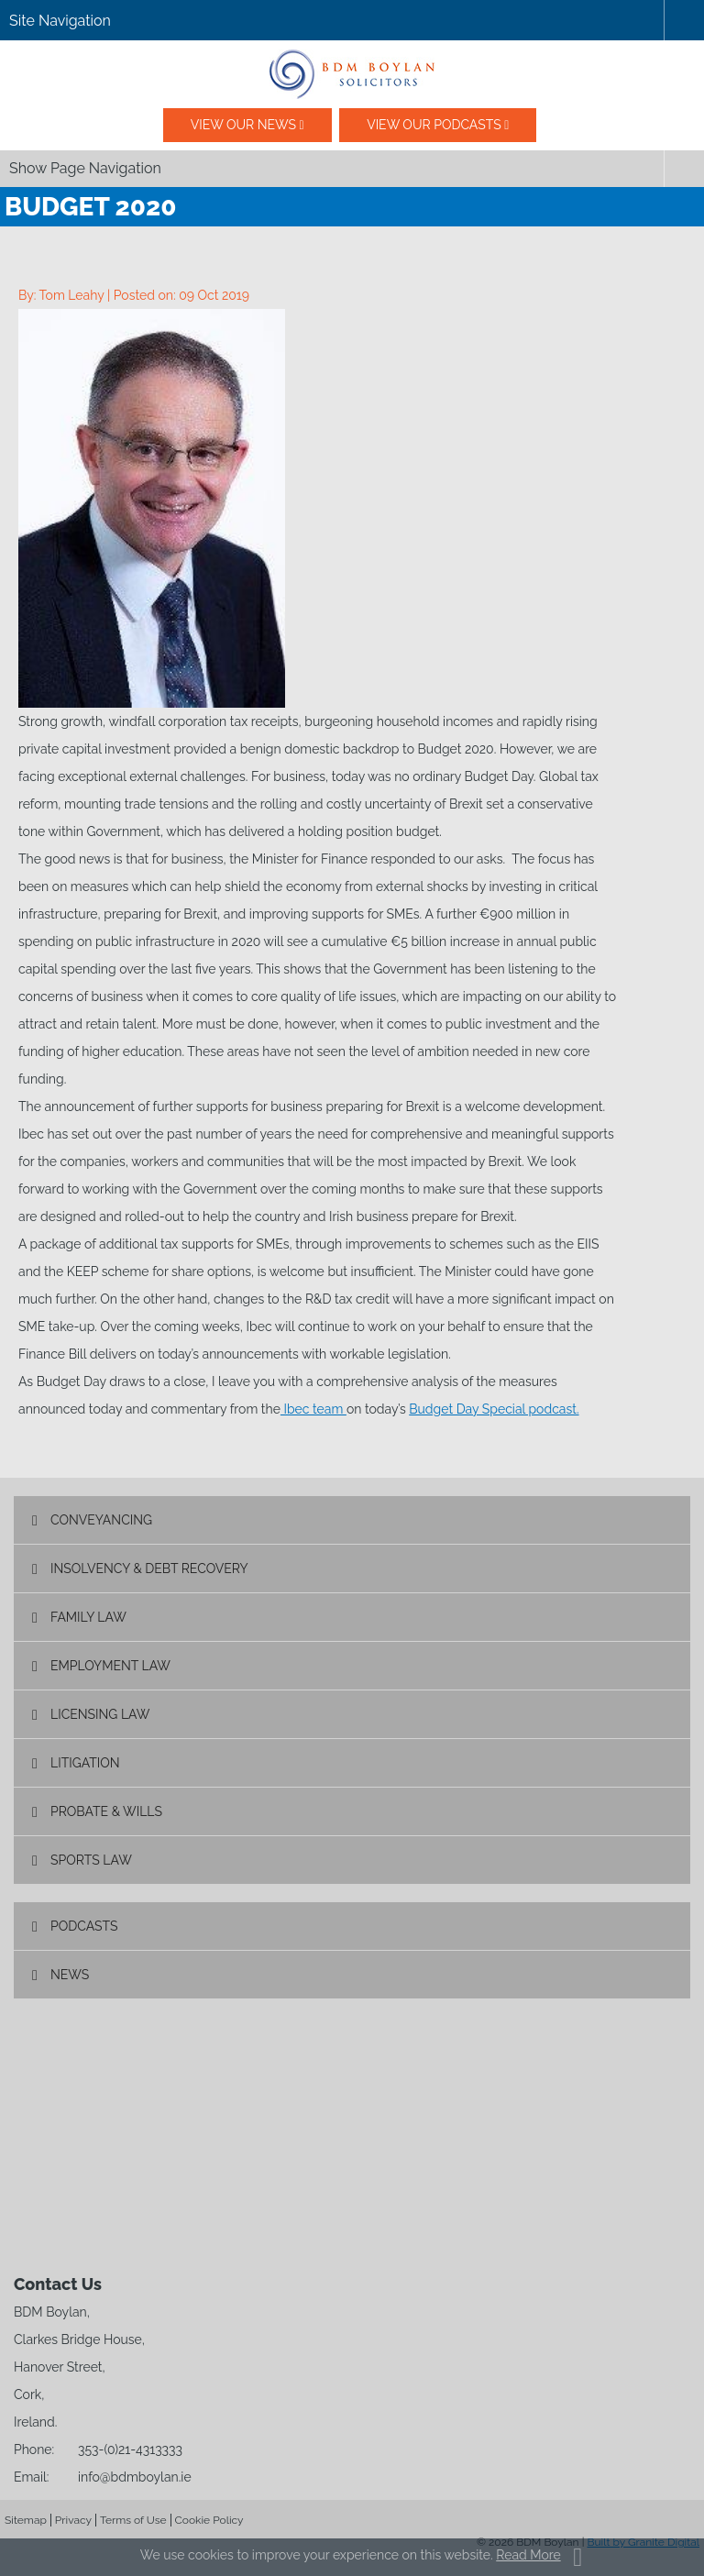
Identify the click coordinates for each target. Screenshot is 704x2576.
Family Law (88, 1617)
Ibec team (313, 1409)
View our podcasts (434, 124)
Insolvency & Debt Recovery (149, 1568)
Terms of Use (133, 2520)
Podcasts (84, 1926)
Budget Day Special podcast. (493, 1409)
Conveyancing (101, 1520)
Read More (528, 2555)
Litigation (85, 1763)
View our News (243, 124)
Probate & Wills (106, 1811)
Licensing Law (99, 1714)
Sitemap (26, 2520)
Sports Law (91, 1860)
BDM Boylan (352, 74)
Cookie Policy (209, 2520)
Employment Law (110, 1665)
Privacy (73, 2520)
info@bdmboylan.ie (135, 2477)
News (69, 1974)
